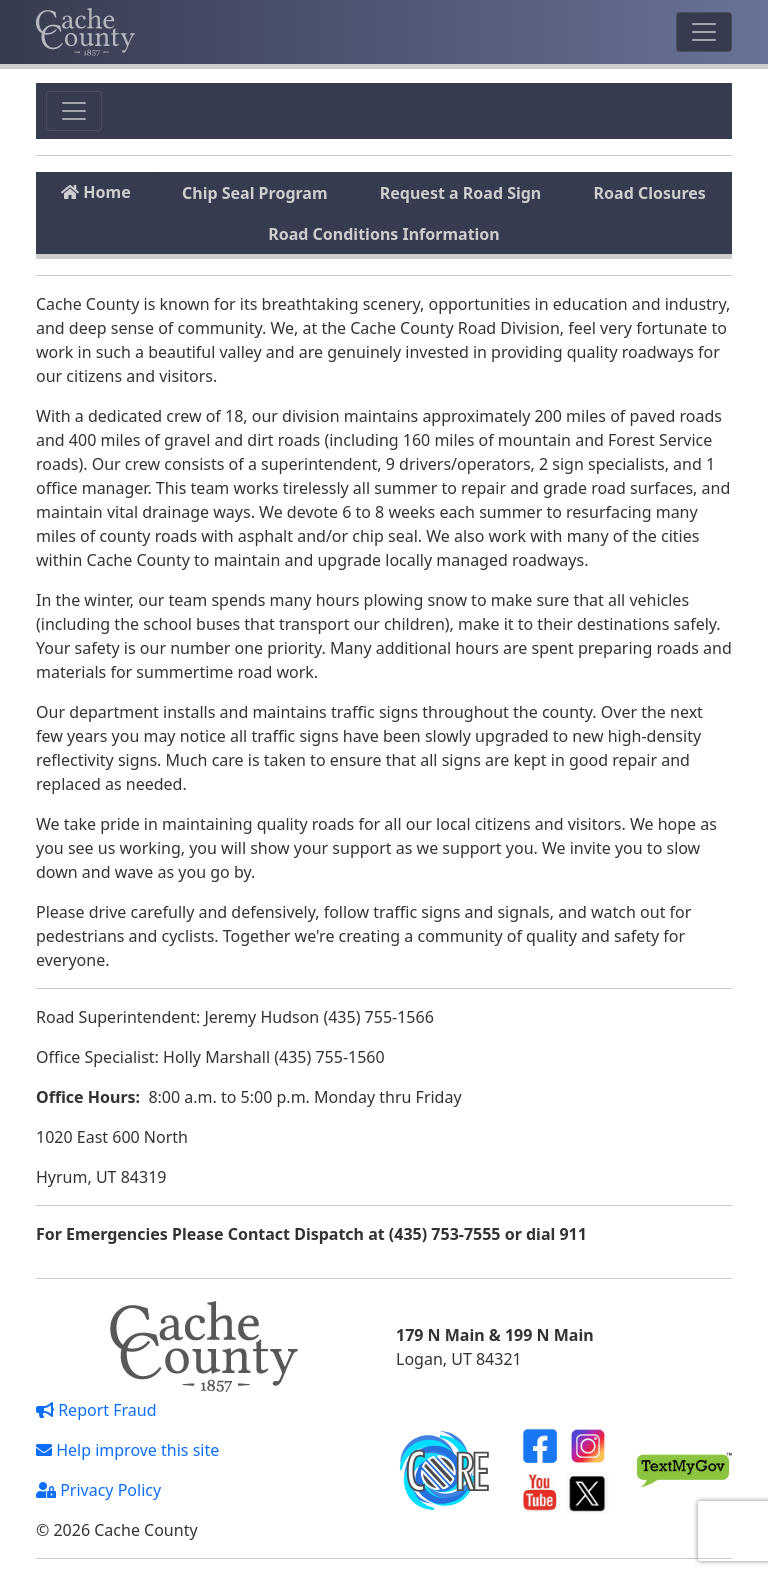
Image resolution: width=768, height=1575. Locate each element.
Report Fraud (96, 1410)
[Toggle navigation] (704, 32)
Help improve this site (127, 1450)
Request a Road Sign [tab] (460, 193)
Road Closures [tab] (650, 193)
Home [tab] (96, 192)
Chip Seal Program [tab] (255, 193)
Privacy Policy (98, 1490)
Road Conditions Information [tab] (384, 234)
